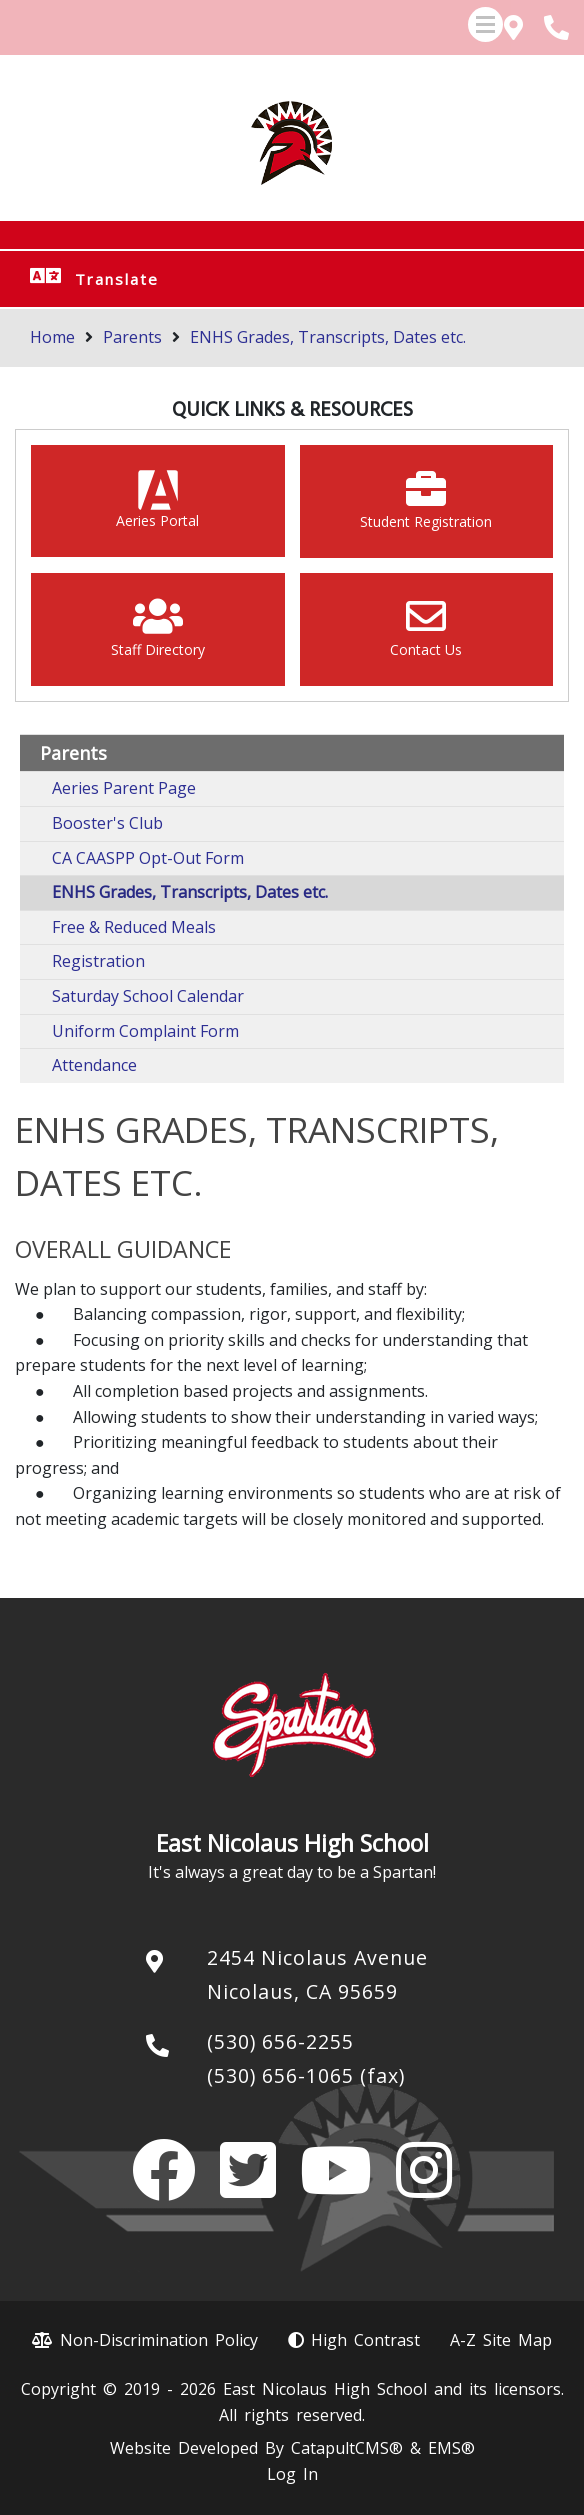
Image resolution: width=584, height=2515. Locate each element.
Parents (132, 337)
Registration (98, 961)
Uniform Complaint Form (145, 1031)
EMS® (451, 2448)
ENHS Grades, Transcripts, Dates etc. (328, 337)
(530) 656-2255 (280, 2041)
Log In (292, 2474)
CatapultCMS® (347, 2448)
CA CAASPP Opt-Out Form (148, 858)
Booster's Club (107, 823)
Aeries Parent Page (124, 788)
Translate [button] (117, 279)
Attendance (94, 1065)
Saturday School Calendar (148, 996)
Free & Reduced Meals (134, 927)
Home (52, 337)
